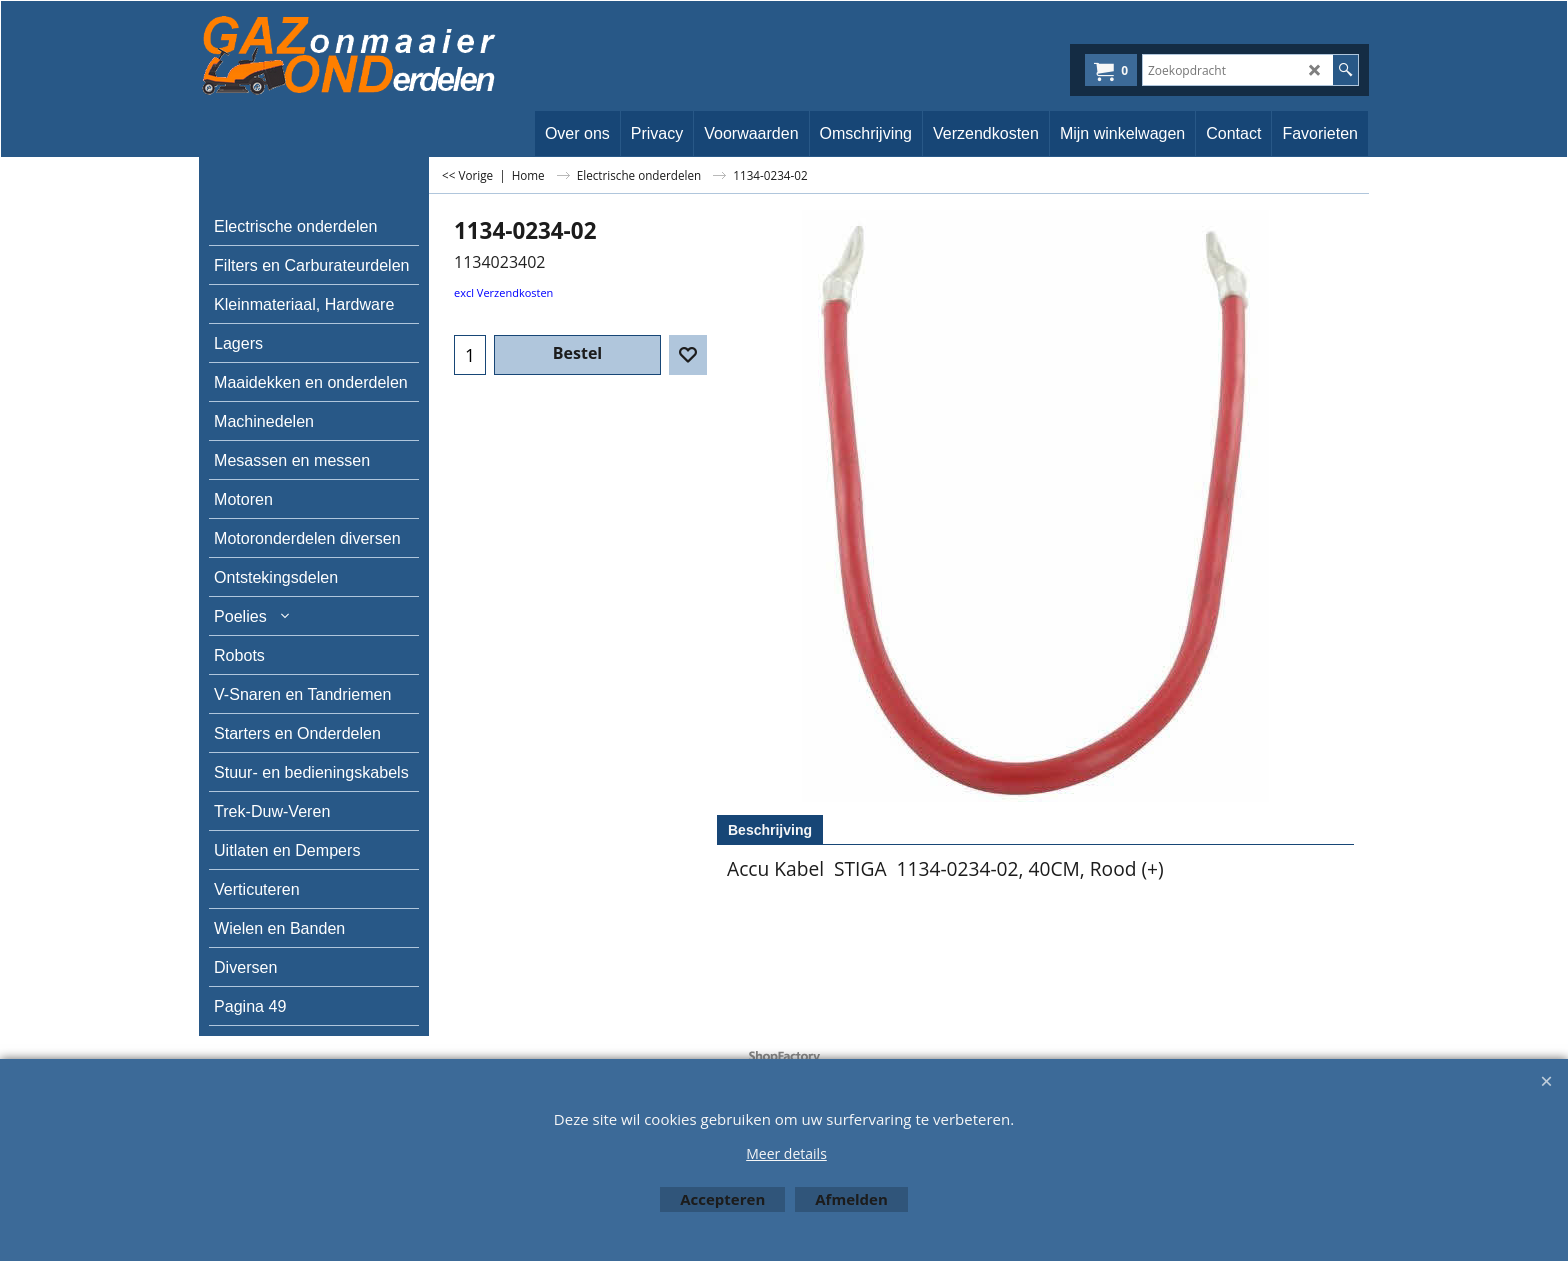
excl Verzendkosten (503, 292)
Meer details (786, 1153)
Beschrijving (770, 830)
